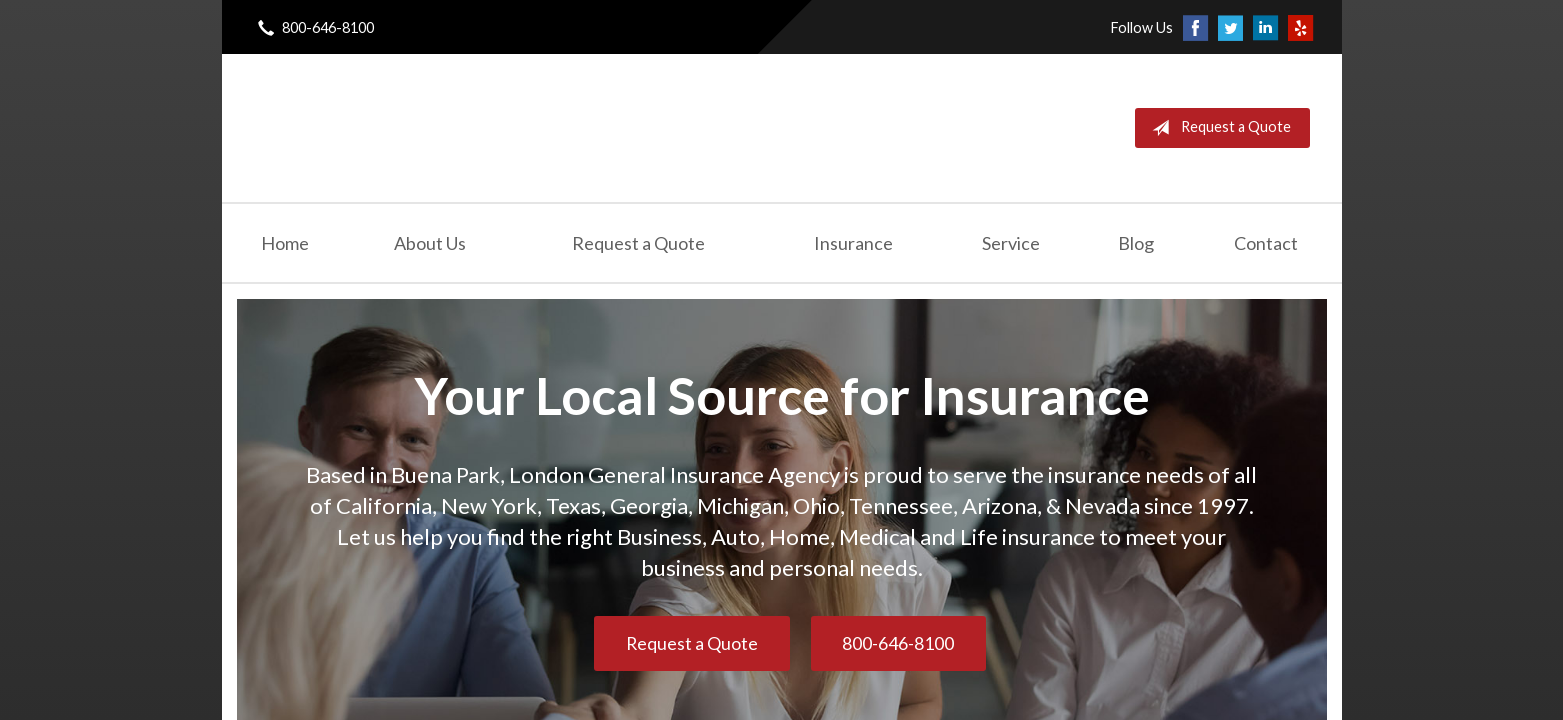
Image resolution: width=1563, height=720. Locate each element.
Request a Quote (1217, 128)
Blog (1136, 243)
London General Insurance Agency (483, 128)
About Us (430, 243)
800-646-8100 (898, 643)
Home (285, 243)
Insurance (853, 243)
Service (1011, 243)
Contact (1266, 243)
